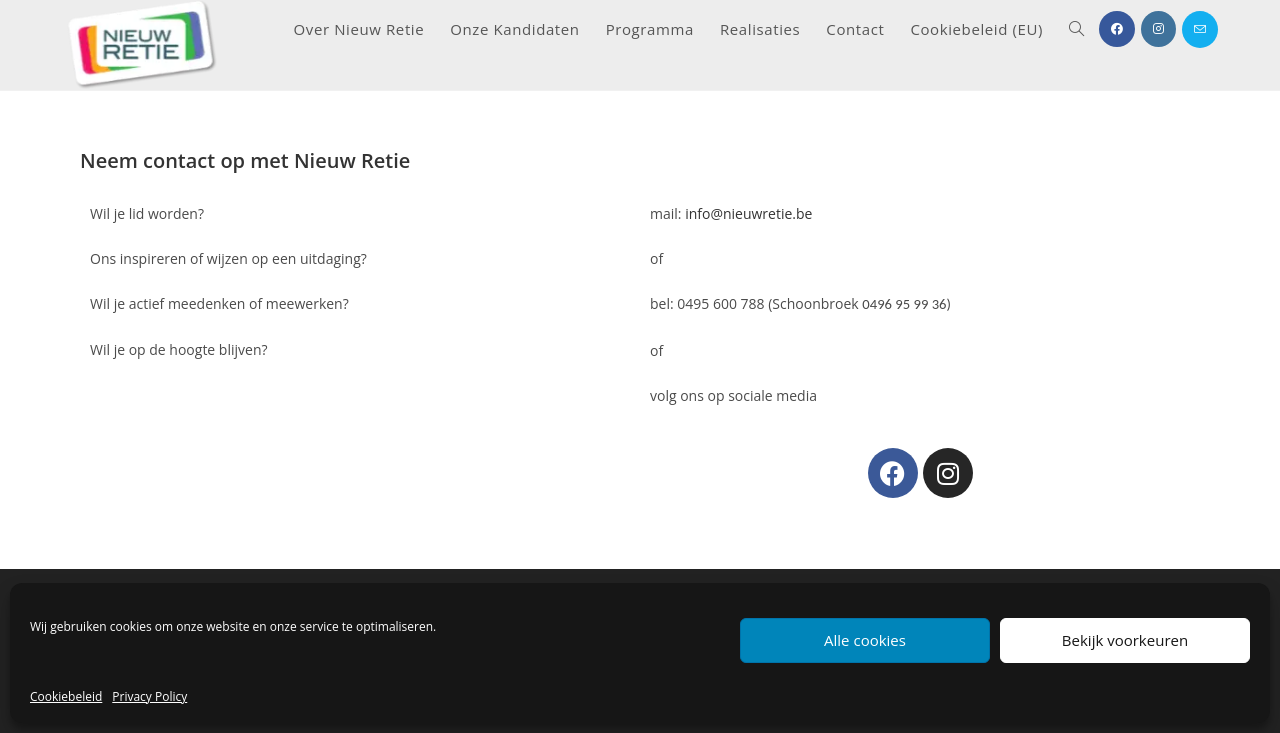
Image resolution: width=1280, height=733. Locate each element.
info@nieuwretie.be (748, 213)
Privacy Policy (149, 696)
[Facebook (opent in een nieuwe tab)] (1117, 29)
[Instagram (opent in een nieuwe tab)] (1158, 29)
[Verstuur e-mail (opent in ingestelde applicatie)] (1200, 29)
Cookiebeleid (66, 696)
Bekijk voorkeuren (1125, 640)
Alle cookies (865, 640)
